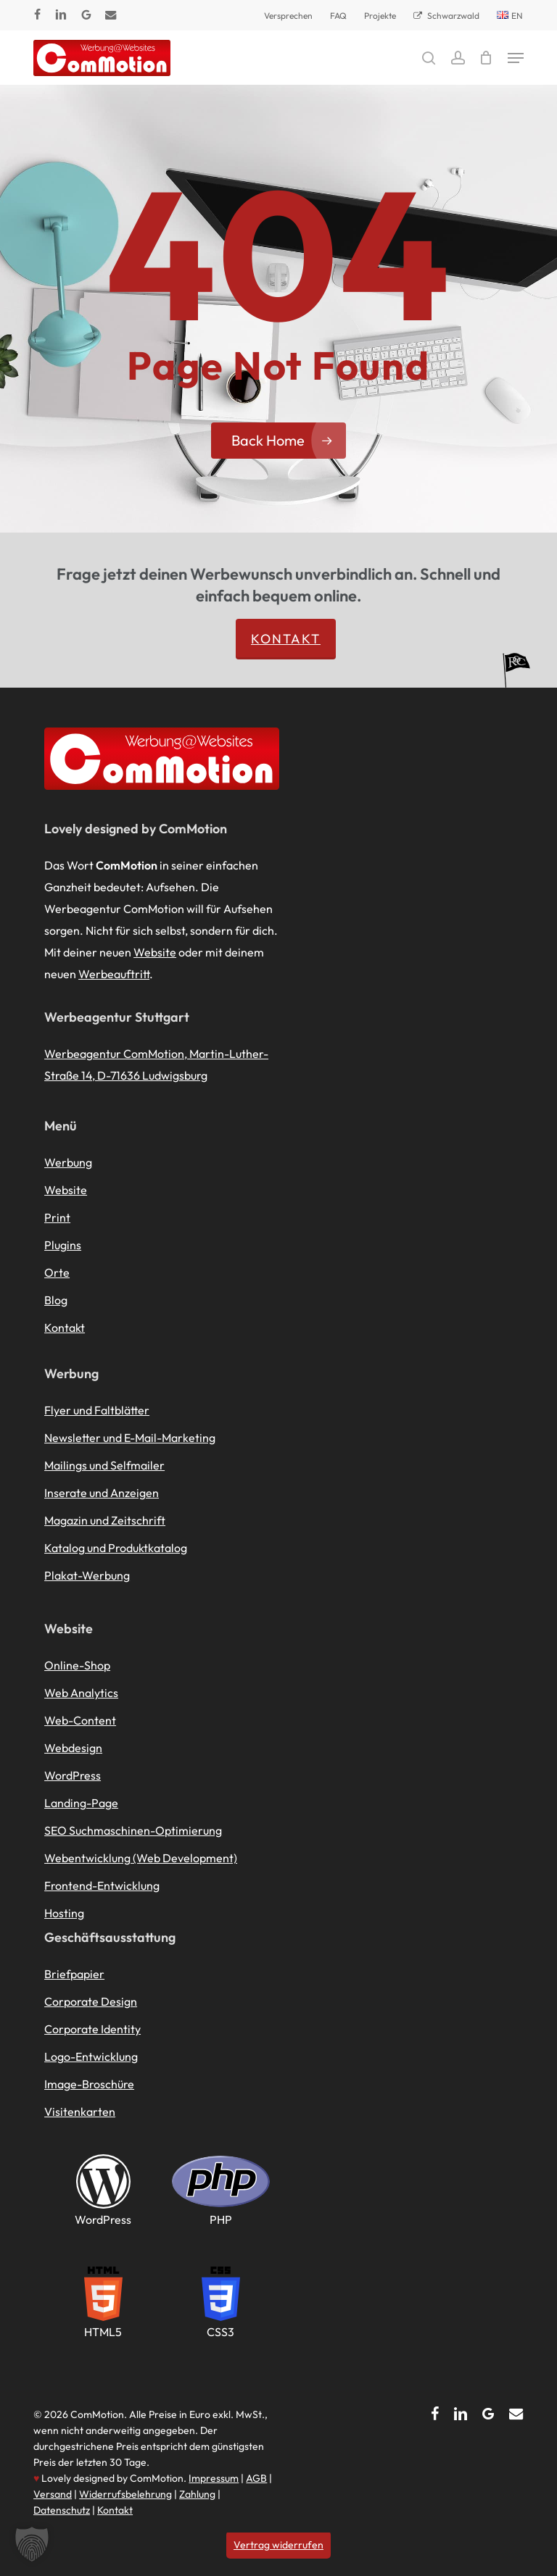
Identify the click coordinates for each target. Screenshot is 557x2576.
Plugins (62, 1245)
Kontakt (286, 638)
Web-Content (80, 1720)
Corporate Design (90, 2001)
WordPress (72, 1775)
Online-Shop (77, 1665)
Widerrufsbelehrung (125, 2494)
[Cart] (486, 58)
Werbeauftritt (113, 974)
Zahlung (197, 2494)
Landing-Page (81, 1803)
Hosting (64, 1913)
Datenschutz (61, 2510)
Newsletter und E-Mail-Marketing (129, 1437)
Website (154, 952)
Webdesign (73, 1748)
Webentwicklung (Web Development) (140, 1858)
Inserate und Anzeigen (101, 1492)
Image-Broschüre (89, 2084)
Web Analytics (81, 1692)
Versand (52, 2494)
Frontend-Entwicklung (102, 1885)
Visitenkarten (79, 2111)
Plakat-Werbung (87, 1575)
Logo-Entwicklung (91, 2056)
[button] (516, 58)
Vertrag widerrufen (278, 2544)
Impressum (214, 2478)
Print (57, 1217)
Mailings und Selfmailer (104, 1465)
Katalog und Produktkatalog (115, 1548)
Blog (55, 1300)
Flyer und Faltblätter (96, 1410)
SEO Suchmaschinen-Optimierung (133, 1830)
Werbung (68, 1162)
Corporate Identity (92, 2029)
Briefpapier (74, 1974)
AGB (256, 2478)
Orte (57, 1272)
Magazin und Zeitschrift (104, 1520)
